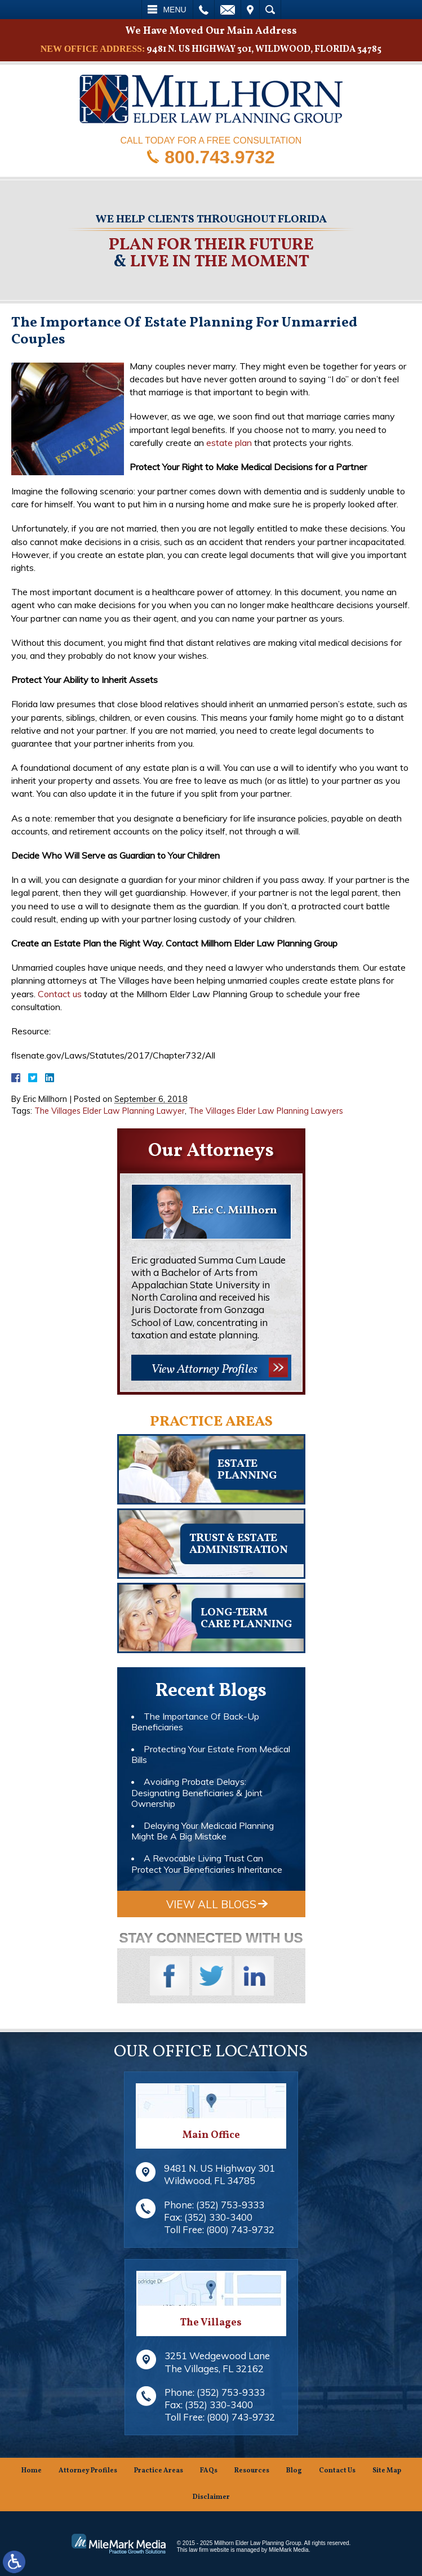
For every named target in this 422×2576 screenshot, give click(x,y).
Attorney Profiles (88, 2470)
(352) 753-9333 (230, 2205)
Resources (251, 2470)
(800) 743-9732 (240, 2229)
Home (31, 2470)
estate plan (229, 442)
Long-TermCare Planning (246, 1618)
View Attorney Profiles (204, 1369)
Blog (294, 2470)
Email (228, 9)
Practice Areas (158, 2470)
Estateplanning (247, 1470)
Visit (250, 9)
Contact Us (337, 2470)
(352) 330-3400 (218, 2217)
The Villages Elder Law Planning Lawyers (266, 1111)
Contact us (60, 993)
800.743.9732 (220, 156)
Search (270, 9)
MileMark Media (289, 2550)
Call (203, 9)
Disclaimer (211, 2497)
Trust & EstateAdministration (238, 1544)
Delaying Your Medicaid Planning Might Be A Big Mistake (202, 1831)
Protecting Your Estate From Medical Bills (210, 1754)
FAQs (208, 2470)
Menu (174, 9)
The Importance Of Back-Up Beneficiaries (195, 1722)
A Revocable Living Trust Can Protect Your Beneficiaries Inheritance (206, 1863)
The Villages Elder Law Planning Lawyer (109, 1111)
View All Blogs (211, 1904)
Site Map (386, 2470)
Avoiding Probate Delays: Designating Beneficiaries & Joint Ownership (197, 1792)
